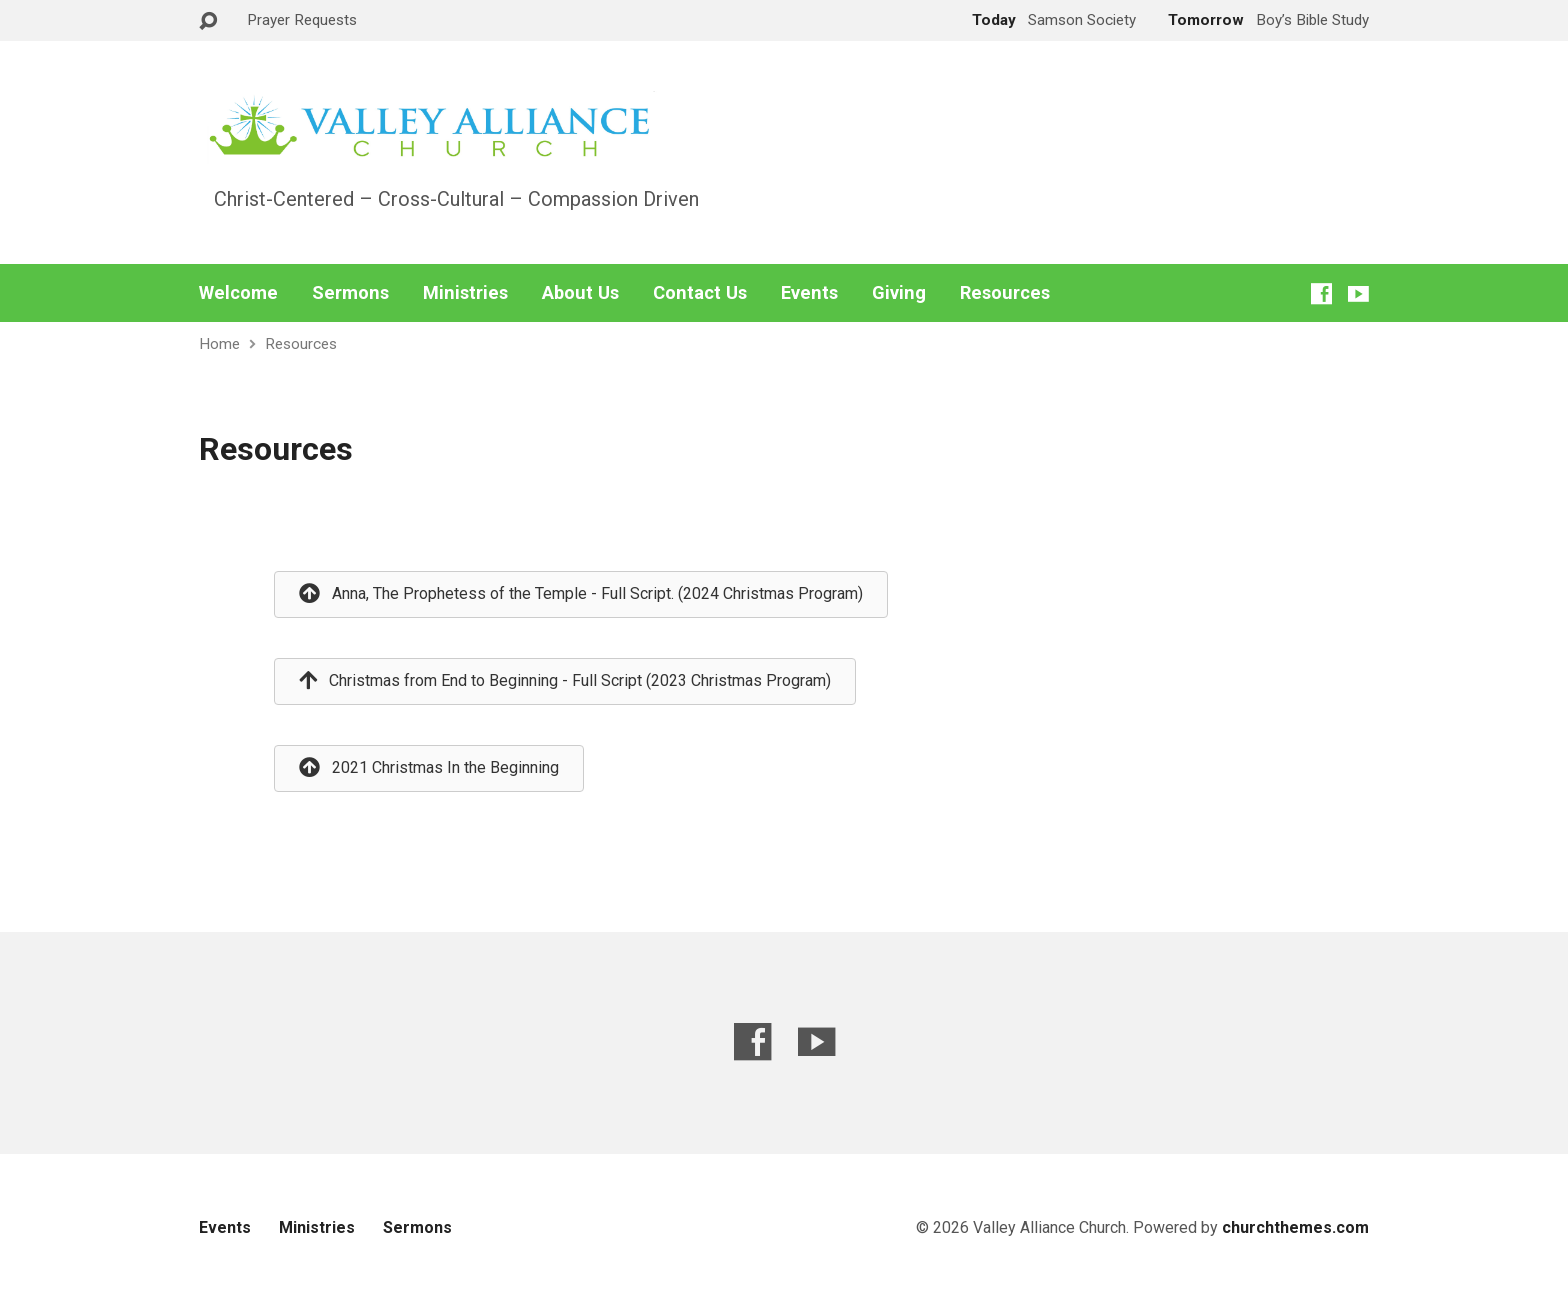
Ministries (465, 293)
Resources (1005, 293)
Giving (899, 293)
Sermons (350, 293)
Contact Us (700, 293)
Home (219, 344)
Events (809, 293)
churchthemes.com (1295, 1227)
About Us (580, 293)
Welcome (238, 293)
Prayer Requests (302, 20)
